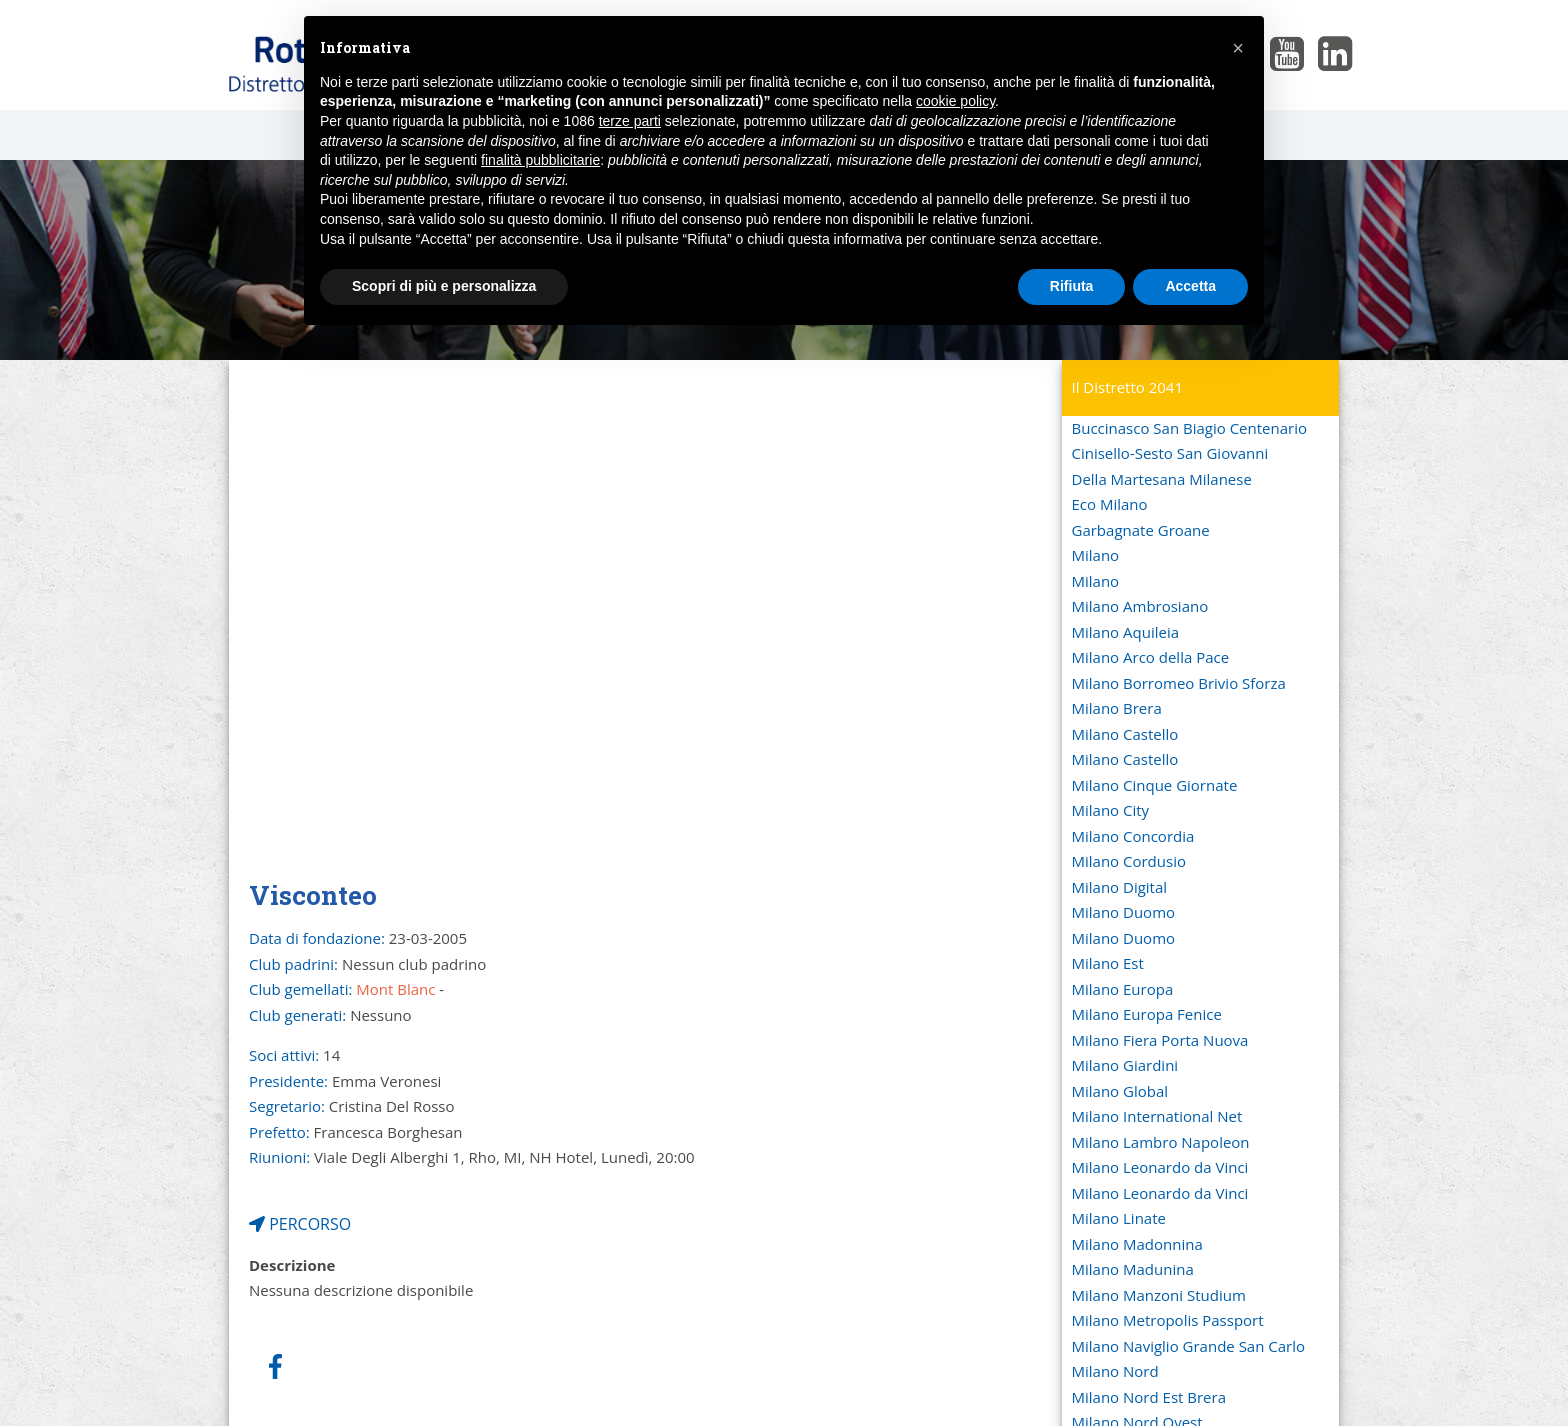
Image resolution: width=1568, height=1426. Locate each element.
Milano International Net (1157, 1116)
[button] (1238, 48)
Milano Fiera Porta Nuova (1160, 1040)
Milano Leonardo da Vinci (1160, 1167)
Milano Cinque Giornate (1155, 785)
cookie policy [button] (955, 101)
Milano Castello (1125, 734)
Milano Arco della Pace (1151, 657)
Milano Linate (1119, 1218)
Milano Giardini (1125, 1065)
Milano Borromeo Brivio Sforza (1179, 683)
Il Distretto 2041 (1128, 387)
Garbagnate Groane (1141, 530)
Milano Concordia (1133, 836)
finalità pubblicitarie (540, 160)
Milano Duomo (1124, 912)
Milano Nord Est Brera (1149, 1397)
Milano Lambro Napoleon (1161, 1142)
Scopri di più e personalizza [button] (444, 286)
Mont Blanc (395, 989)
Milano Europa (1123, 989)
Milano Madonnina (1137, 1244)
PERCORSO (300, 1224)
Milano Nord (1115, 1371)
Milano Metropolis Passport (1168, 1320)
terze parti (630, 121)
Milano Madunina (1133, 1269)
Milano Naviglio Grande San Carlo (1189, 1346)
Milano (1096, 555)
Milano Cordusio (1129, 861)
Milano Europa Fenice (1147, 1014)
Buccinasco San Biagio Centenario (1189, 428)
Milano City (1111, 810)
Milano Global (1120, 1091)
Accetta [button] (1190, 286)
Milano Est (1108, 963)
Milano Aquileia (1126, 632)
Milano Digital (1120, 887)
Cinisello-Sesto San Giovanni (1170, 453)
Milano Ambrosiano (1140, 606)
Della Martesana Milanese (1162, 479)
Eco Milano (1110, 504)
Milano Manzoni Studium (1159, 1295)
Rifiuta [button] (1072, 286)
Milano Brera (1117, 708)
